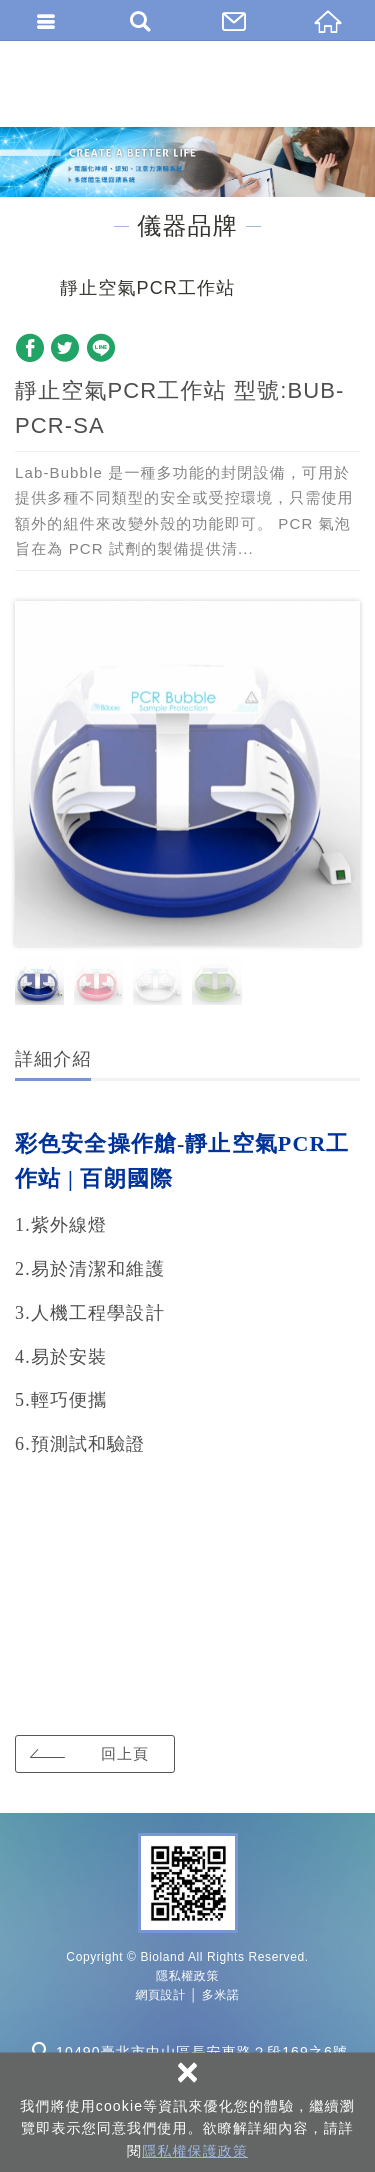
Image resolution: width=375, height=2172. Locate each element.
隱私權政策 (187, 1976)
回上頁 (125, 1753)
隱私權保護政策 (195, 2151)
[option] (187, 773)
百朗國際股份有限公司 (187, 83)
